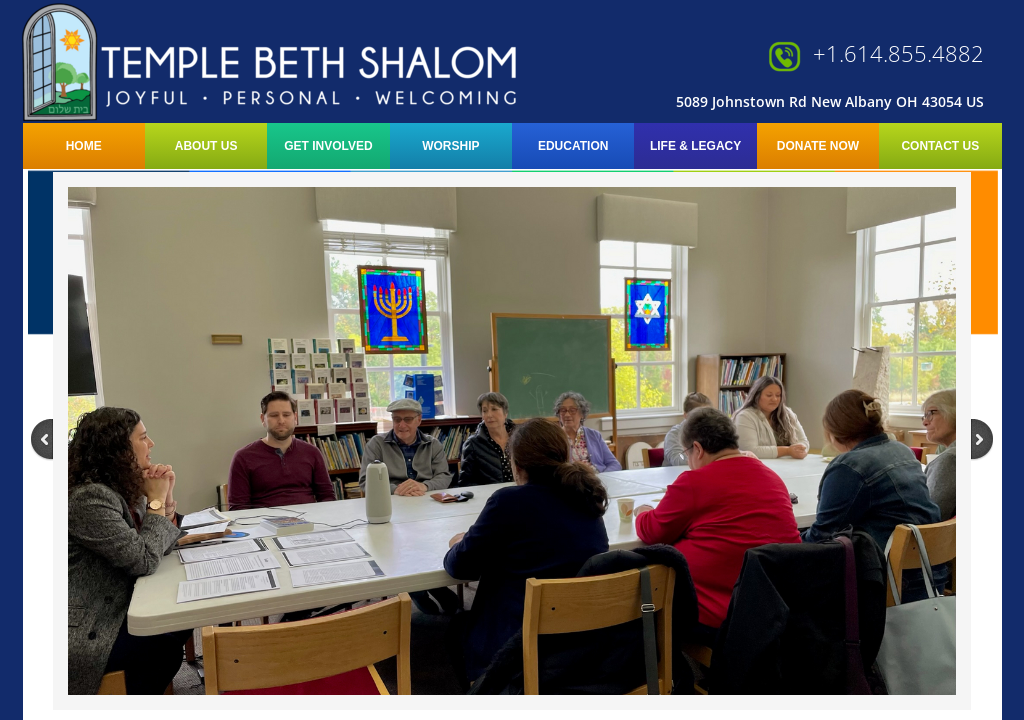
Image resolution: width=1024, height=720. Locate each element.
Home (84, 146)
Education (573, 146)
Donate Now (818, 146)
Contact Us (940, 146)
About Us (206, 146)
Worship (450, 146)
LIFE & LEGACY (695, 146)
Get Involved (328, 146)
